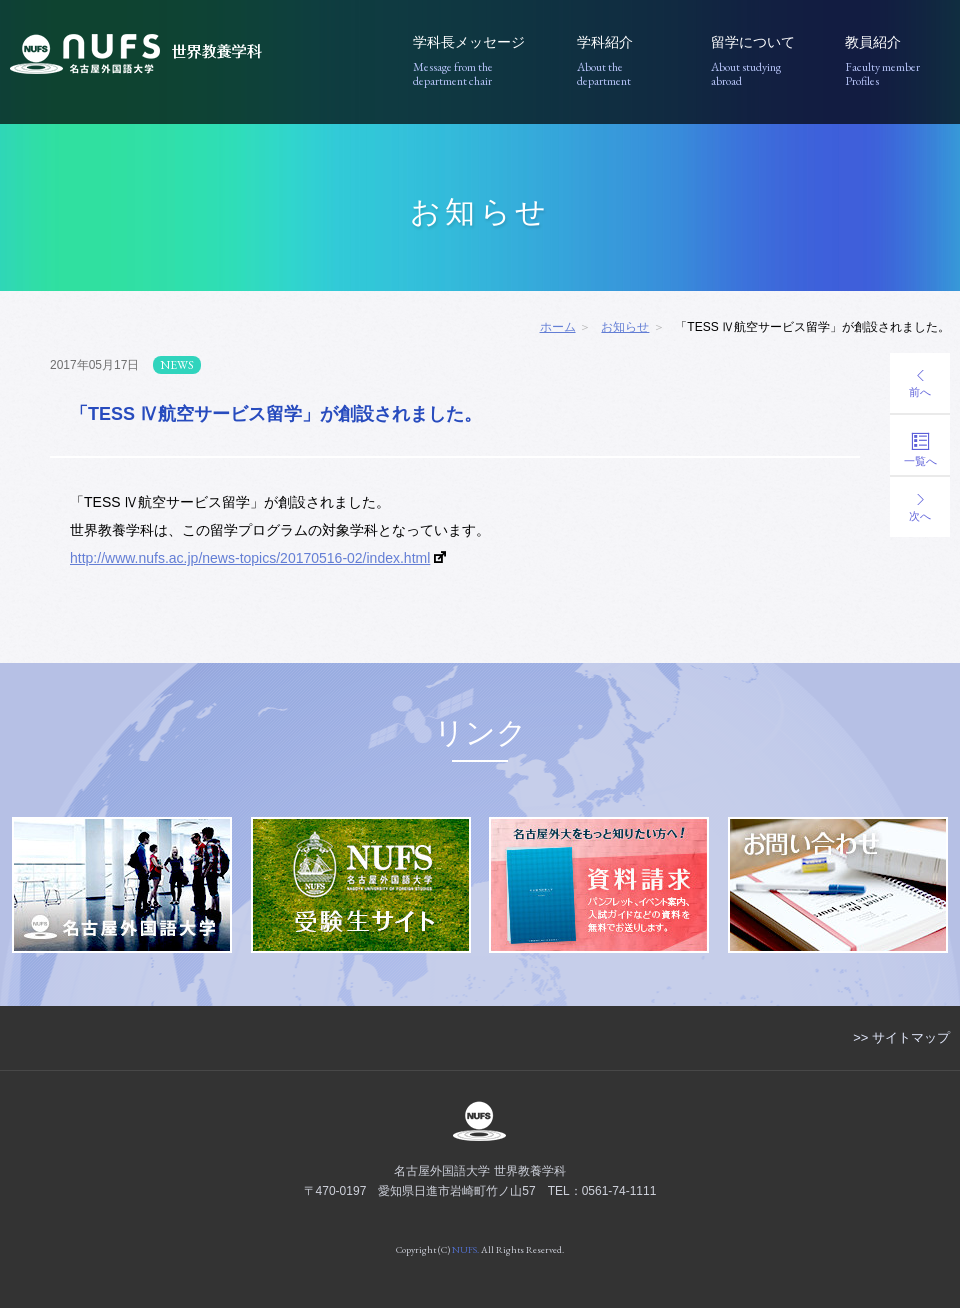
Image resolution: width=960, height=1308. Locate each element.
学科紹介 (629, 61)
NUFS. (465, 1249)
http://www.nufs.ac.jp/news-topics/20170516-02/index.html (250, 558)
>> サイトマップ (901, 1037)
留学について (763, 61)
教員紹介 (897, 61)
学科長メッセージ (480, 61)
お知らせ (625, 327)
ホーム (558, 327)
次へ (920, 508)
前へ (920, 384)
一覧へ (920, 449)
